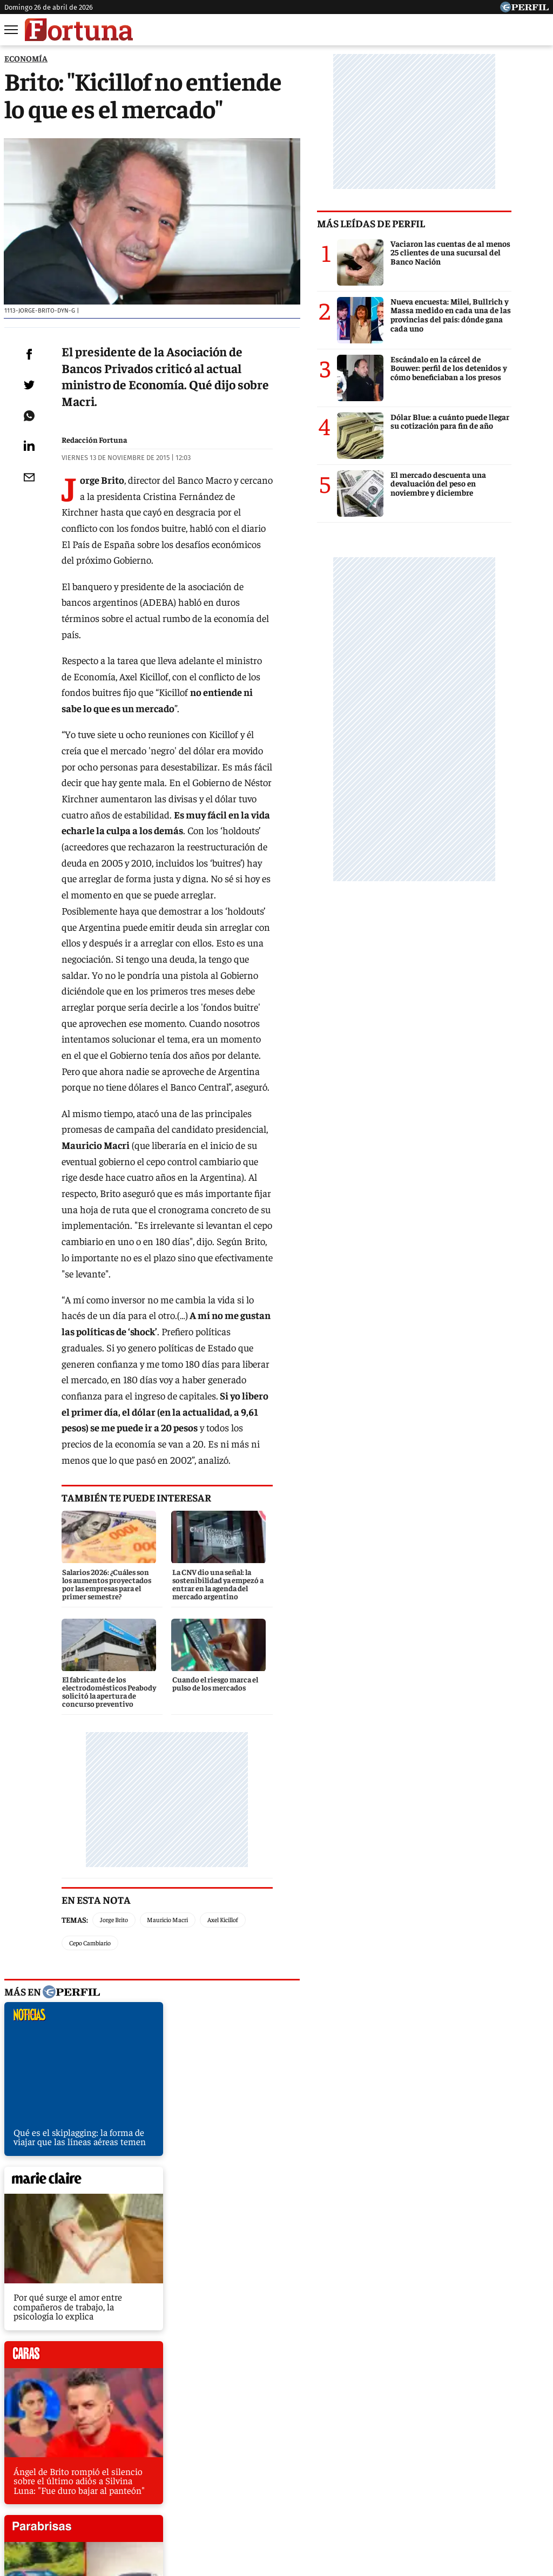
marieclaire (257, 1826)
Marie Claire (129, 2456)
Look (383, 2456)
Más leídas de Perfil (408, 223)
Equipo (322, 2496)
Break (532, 2456)
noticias (84, 1826)
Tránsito (455, 2496)
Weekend (278, 2456)
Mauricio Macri (167, 1750)
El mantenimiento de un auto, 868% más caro (97, 2231)
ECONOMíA (26, 58)
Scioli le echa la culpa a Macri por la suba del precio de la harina (130, 2251)
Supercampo (335, 2456)
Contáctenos (227, 2496)
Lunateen (488, 2456)
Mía (447, 2456)
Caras (31, 2456)
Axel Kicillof (222, 1750)
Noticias (74, 2456)
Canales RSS (105, 2496)
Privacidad (279, 2496)
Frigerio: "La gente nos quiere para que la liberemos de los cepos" (132, 2291)
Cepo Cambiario (278, 1750)
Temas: (75, 1750)
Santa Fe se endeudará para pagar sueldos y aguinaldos (115, 2271)
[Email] (28, 502)
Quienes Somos (166, 2496)
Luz (415, 2456)
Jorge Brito (114, 1750)
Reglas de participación (387, 2496)
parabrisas (257, 2001)
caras (84, 2001)
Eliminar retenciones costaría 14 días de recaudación (111, 2211)
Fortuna (184, 2456)
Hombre (230, 2456)
